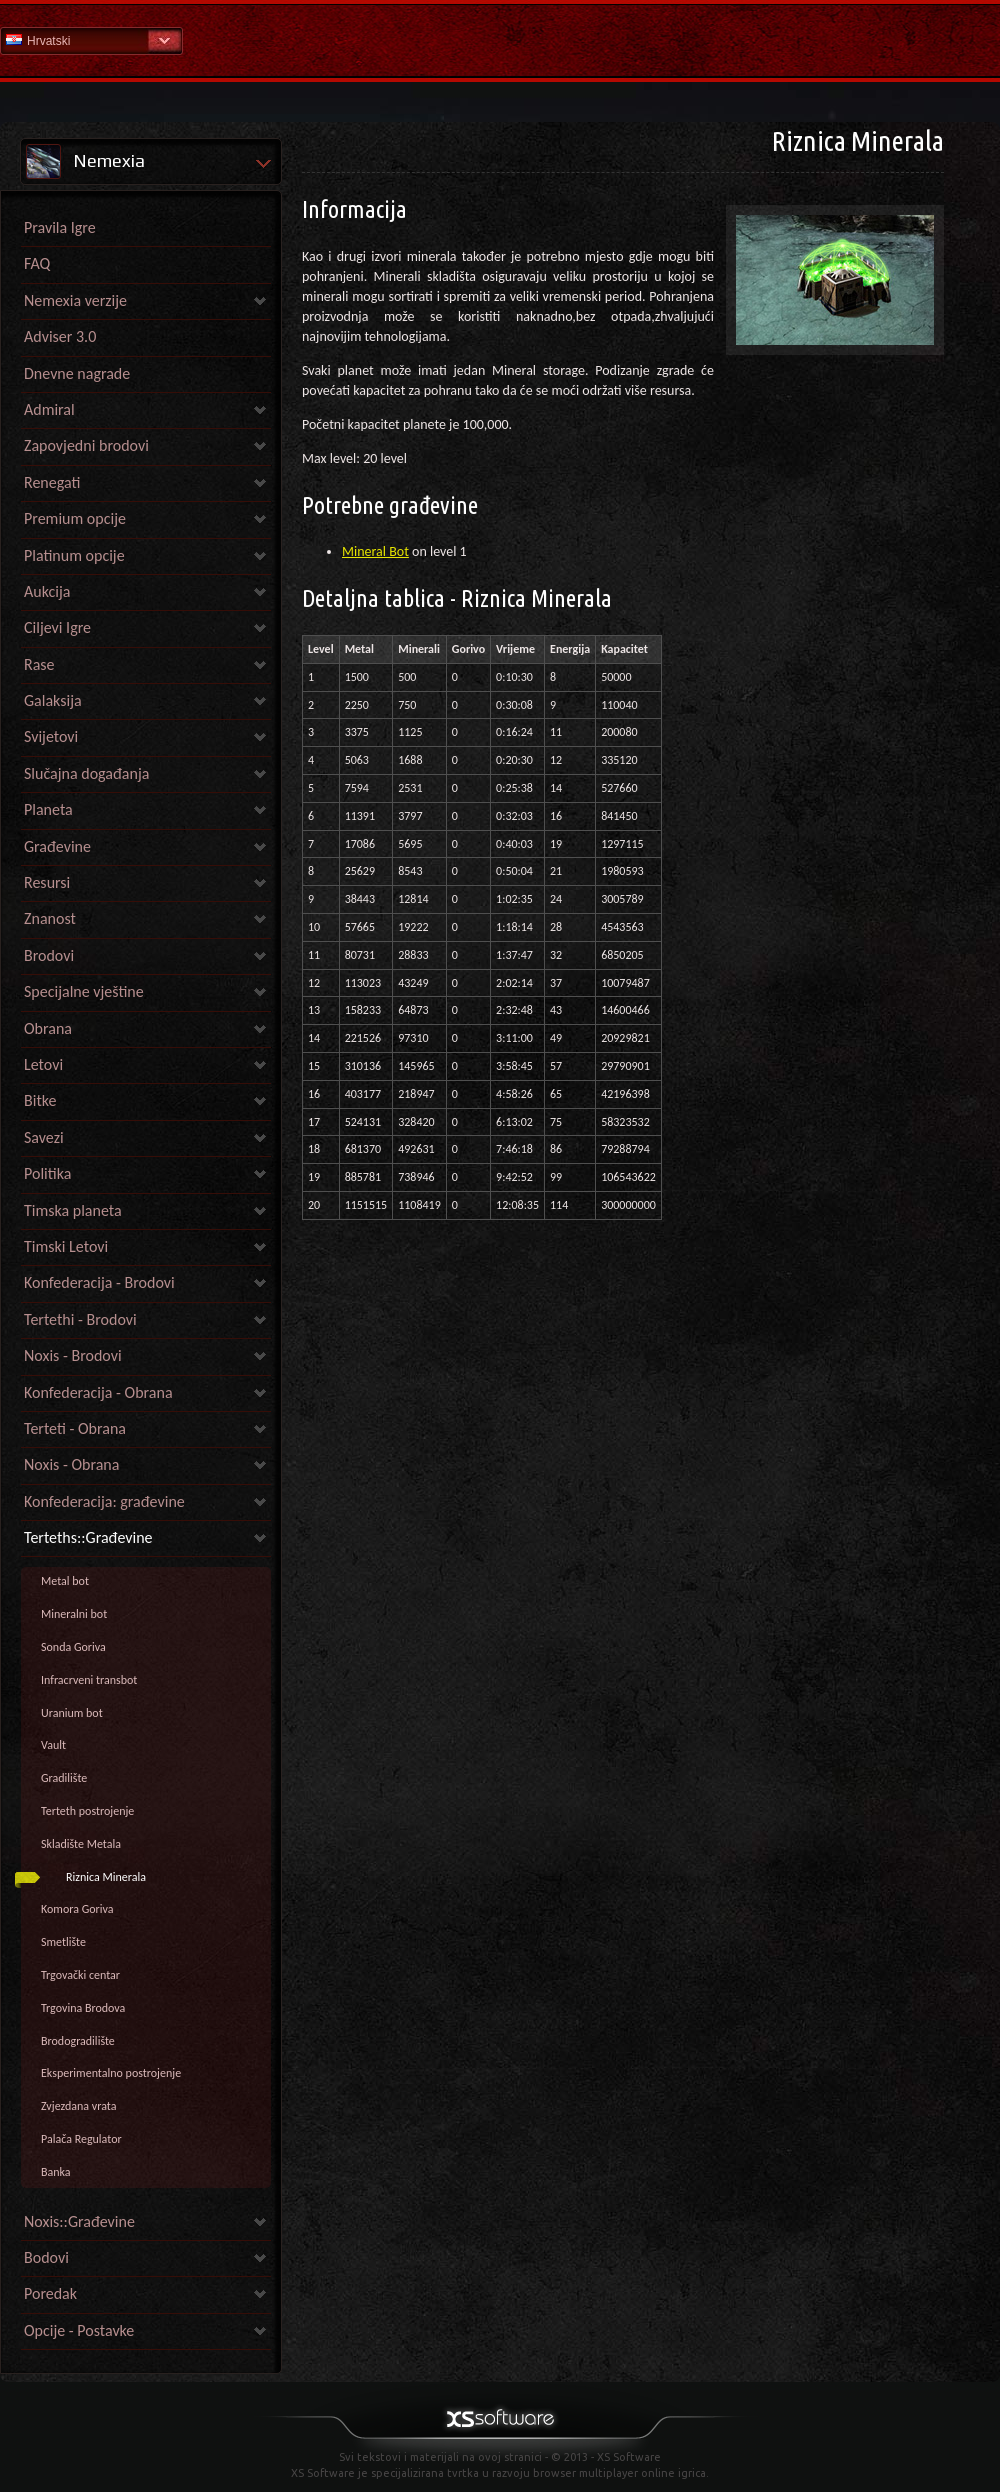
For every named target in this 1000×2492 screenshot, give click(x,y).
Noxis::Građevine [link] (79, 2221)
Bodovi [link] (46, 2257)
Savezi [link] (44, 1137)
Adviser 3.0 (60, 336)
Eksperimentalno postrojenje (111, 2073)
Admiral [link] (49, 409)
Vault (53, 1745)
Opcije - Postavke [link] (79, 2330)
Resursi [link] (47, 882)
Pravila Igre (60, 227)
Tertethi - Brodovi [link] (80, 1319)
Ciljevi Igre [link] (57, 627)
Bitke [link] (40, 1100)
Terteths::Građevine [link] (88, 1537)
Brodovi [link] (49, 955)
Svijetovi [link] (51, 736)
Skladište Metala (81, 1844)
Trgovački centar (80, 1975)
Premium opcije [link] (75, 518)
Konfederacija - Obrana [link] (98, 1392)
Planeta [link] (48, 809)
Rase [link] (39, 664)
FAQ (37, 263)
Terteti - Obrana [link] (75, 1428)
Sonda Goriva (73, 1647)
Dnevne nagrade (77, 373)
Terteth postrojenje (87, 1811)
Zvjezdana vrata (78, 2106)
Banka (56, 2172)
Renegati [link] (52, 482)
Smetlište (63, 1942)
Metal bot (65, 1581)
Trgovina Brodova (83, 2008)
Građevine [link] (57, 846)
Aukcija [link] (47, 591)
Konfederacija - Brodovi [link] (99, 1282)
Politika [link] (47, 1173)
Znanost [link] (50, 918)
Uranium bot (72, 1713)
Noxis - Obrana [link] (71, 1464)
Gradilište (64, 1778)
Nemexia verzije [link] (75, 300)
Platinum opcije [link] (74, 555)
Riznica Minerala (106, 1877)
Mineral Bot (375, 551)
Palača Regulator (81, 2139)
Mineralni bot (74, 1614)
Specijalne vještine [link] (84, 991)
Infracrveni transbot (89, 1680)
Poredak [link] (50, 2293)
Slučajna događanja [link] (86, 773)
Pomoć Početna (500, 39)
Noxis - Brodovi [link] (73, 1355)
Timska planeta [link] (73, 1210)
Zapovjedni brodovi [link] (86, 445)
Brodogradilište (78, 2041)
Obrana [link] (48, 1028)
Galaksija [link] (53, 700)
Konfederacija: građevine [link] (104, 1501)
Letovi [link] (43, 1064)
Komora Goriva (77, 1909)
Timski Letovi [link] (66, 1246)
